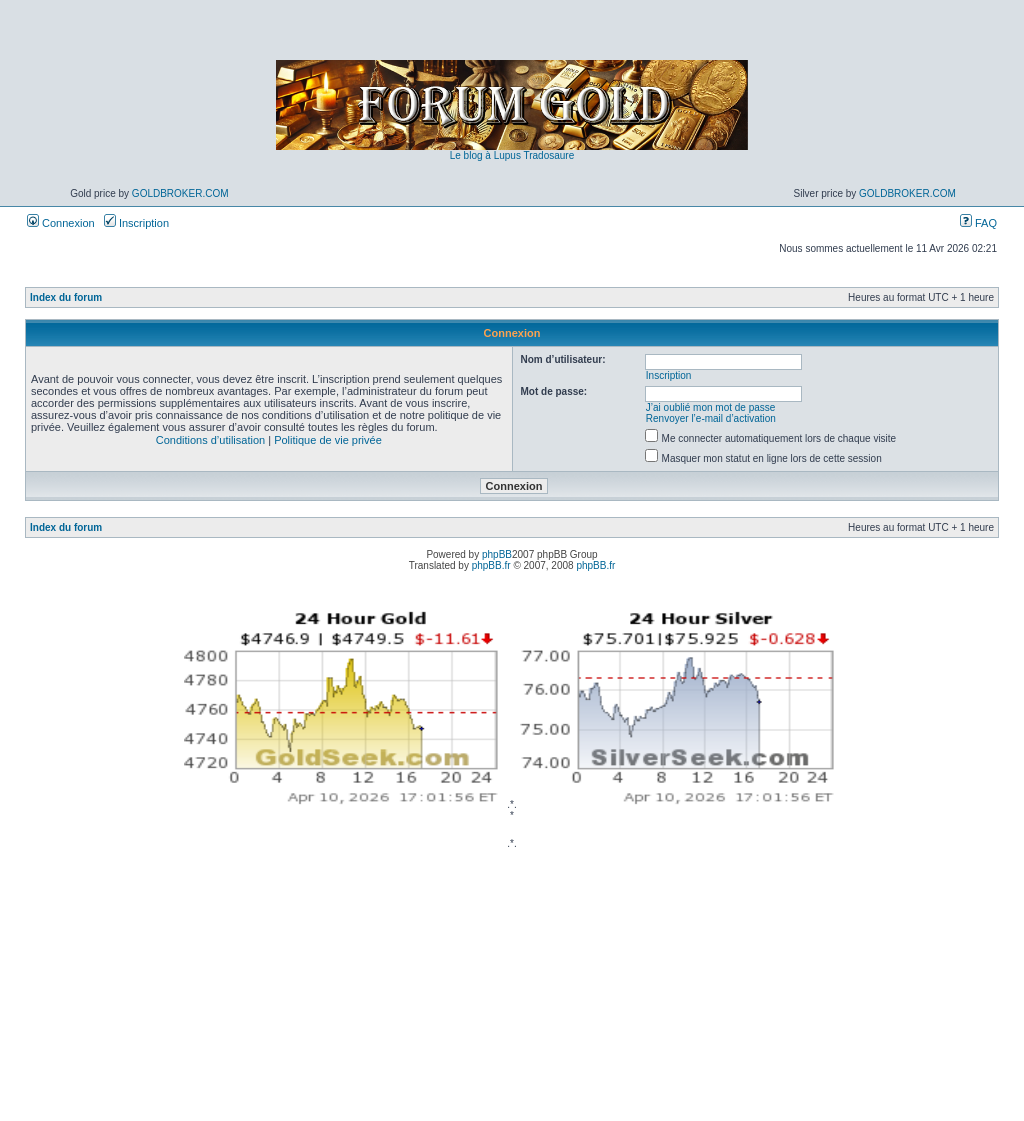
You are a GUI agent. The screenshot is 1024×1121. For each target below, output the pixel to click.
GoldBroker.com (180, 193)
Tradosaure (548, 155)
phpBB (497, 554)
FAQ (978, 223)
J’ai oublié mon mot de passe (711, 407)
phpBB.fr (491, 565)
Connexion (61, 223)
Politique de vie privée (328, 440)
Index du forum (66, 297)
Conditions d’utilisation (210, 440)
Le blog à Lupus (485, 155)
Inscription (136, 223)
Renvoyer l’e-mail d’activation (711, 418)
